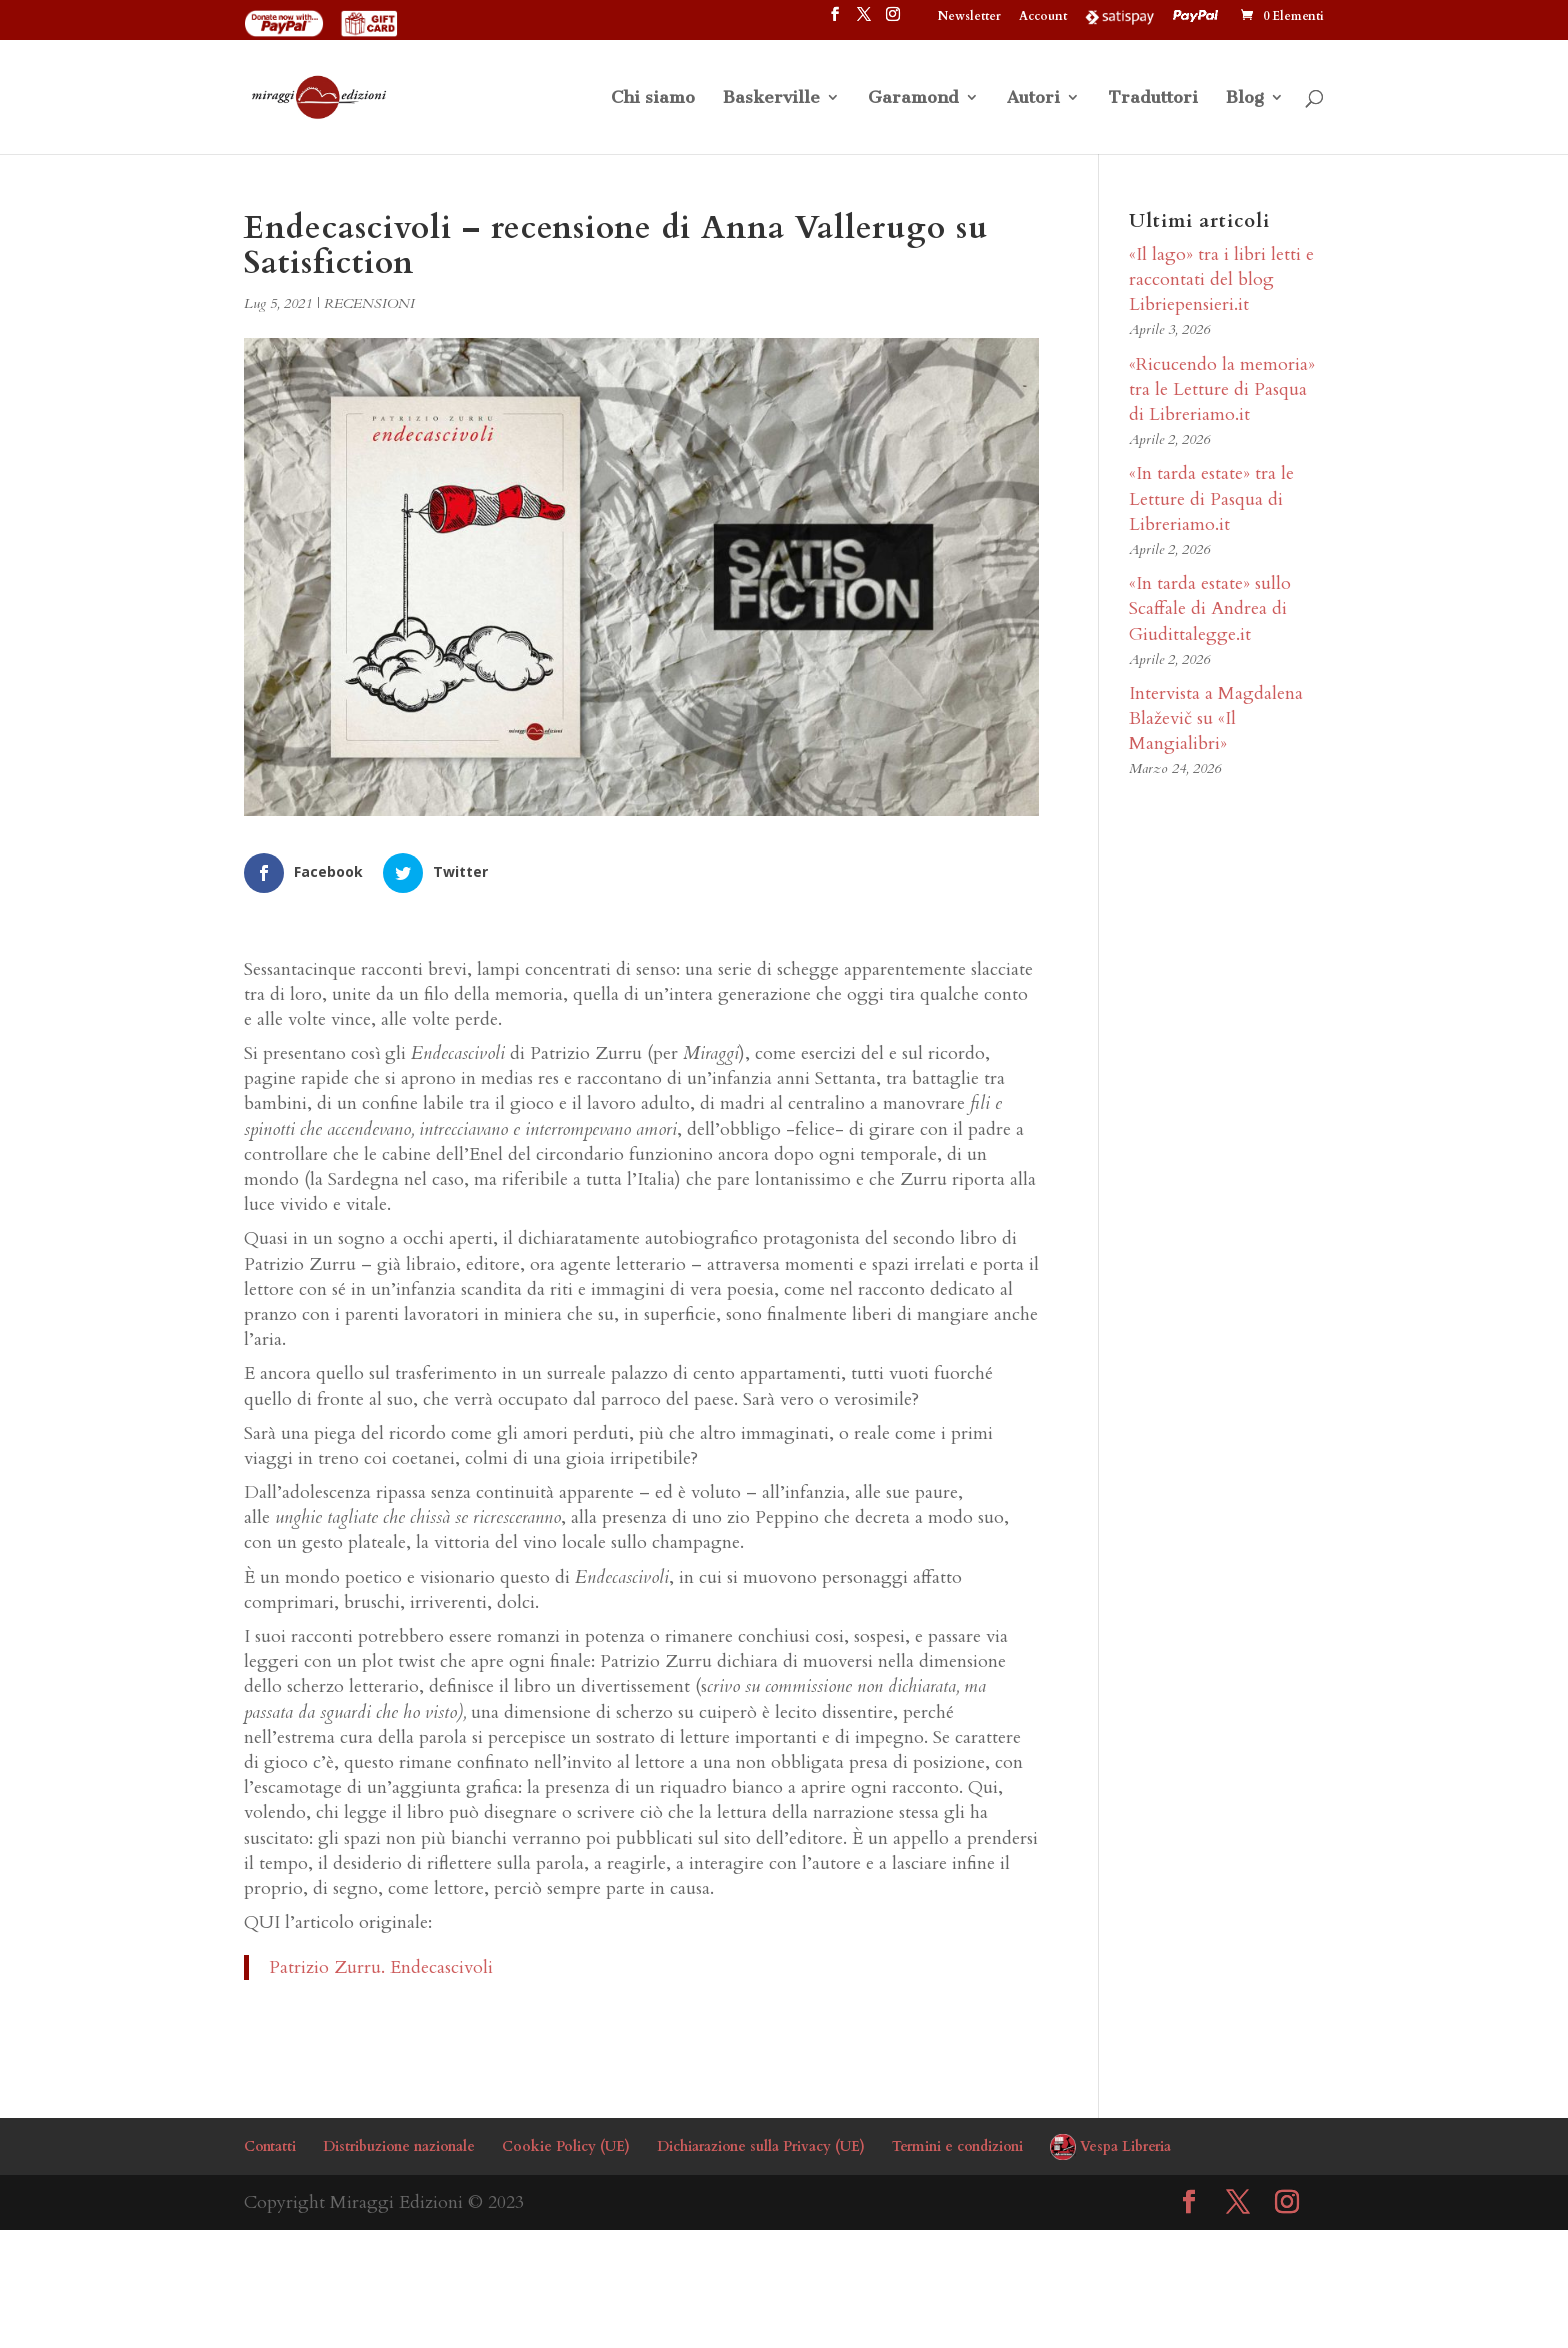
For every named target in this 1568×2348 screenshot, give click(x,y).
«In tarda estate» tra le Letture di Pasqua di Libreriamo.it (1211, 498)
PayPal (1198, 16)
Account (1043, 17)
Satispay (1120, 16)
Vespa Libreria (1125, 2146)
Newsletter (969, 17)
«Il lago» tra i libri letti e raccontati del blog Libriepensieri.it (1221, 279)
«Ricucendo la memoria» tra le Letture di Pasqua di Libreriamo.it (1222, 389)
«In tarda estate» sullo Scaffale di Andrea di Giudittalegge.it (1210, 608)
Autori (1033, 98)
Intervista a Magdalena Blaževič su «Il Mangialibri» (1216, 718)
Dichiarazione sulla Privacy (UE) (761, 2146)
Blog (1245, 98)
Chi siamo (653, 98)
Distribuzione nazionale (399, 2146)
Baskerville (771, 98)
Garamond (913, 98)
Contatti (270, 2146)
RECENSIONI (369, 303)
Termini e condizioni (957, 2146)
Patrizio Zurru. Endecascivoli (381, 1967)
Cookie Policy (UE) (566, 2146)
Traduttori (1153, 98)
